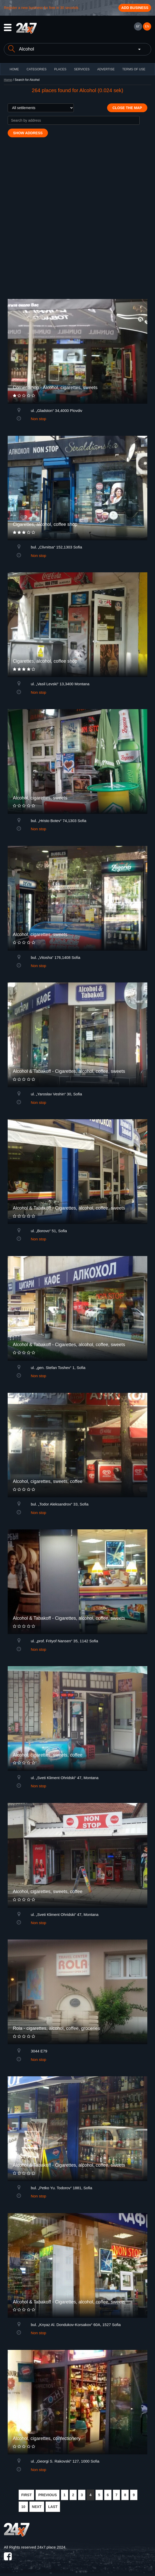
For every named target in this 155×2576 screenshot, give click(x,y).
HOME (14, 69)
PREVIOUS (47, 2495)
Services (81, 69)
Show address (28, 133)
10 (23, 2507)
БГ (138, 26)
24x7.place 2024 (51, 2547)
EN (147, 26)
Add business (134, 8)
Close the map (127, 108)
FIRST (26, 2495)
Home (8, 80)
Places (60, 69)
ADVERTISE (106, 69)
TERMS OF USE (133, 69)
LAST (53, 2507)
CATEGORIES (37, 69)
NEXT (37, 2507)
